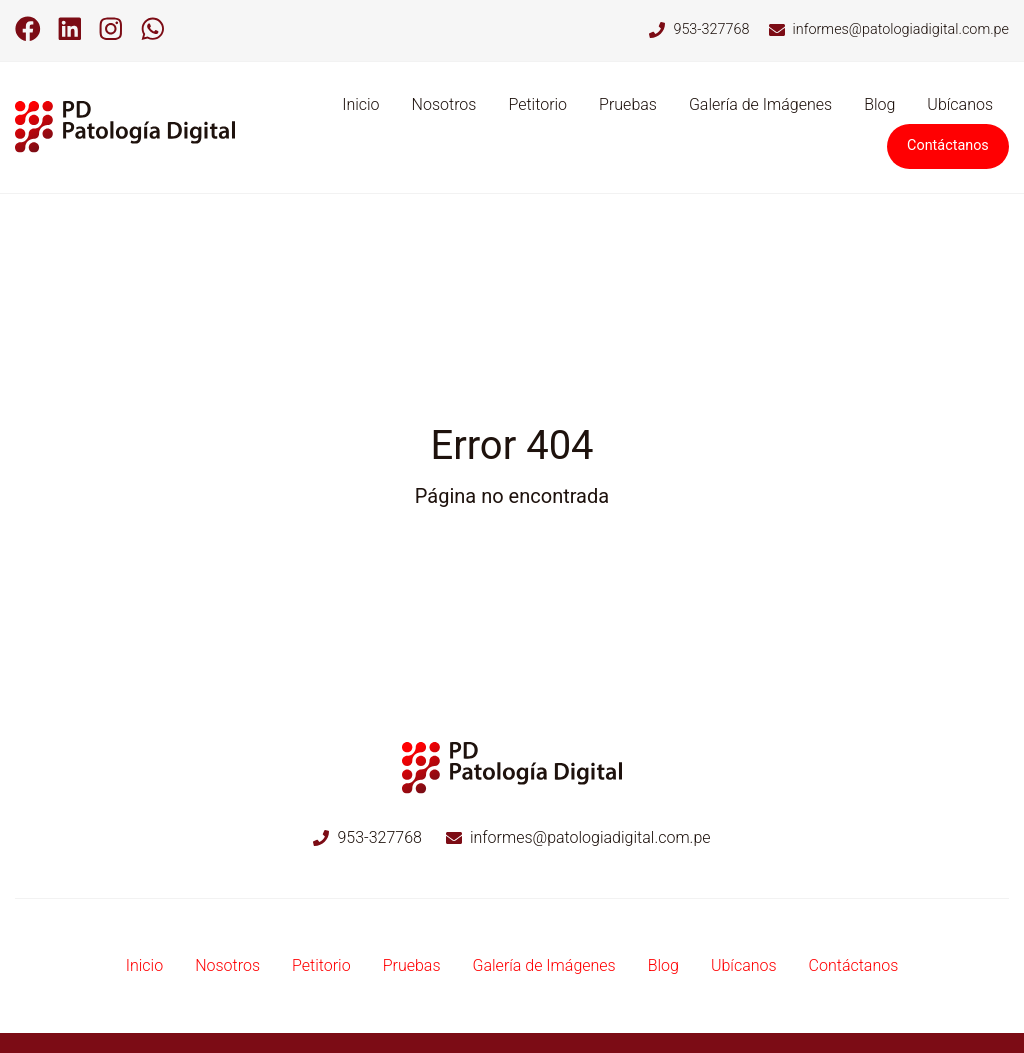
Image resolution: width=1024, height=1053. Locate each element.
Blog (879, 104)
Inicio (360, 104)
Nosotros (444, 104)
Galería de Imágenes (760, 104)
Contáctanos (948, 145)
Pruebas (628, 104)
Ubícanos (960, 104)
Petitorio (537, 104)
